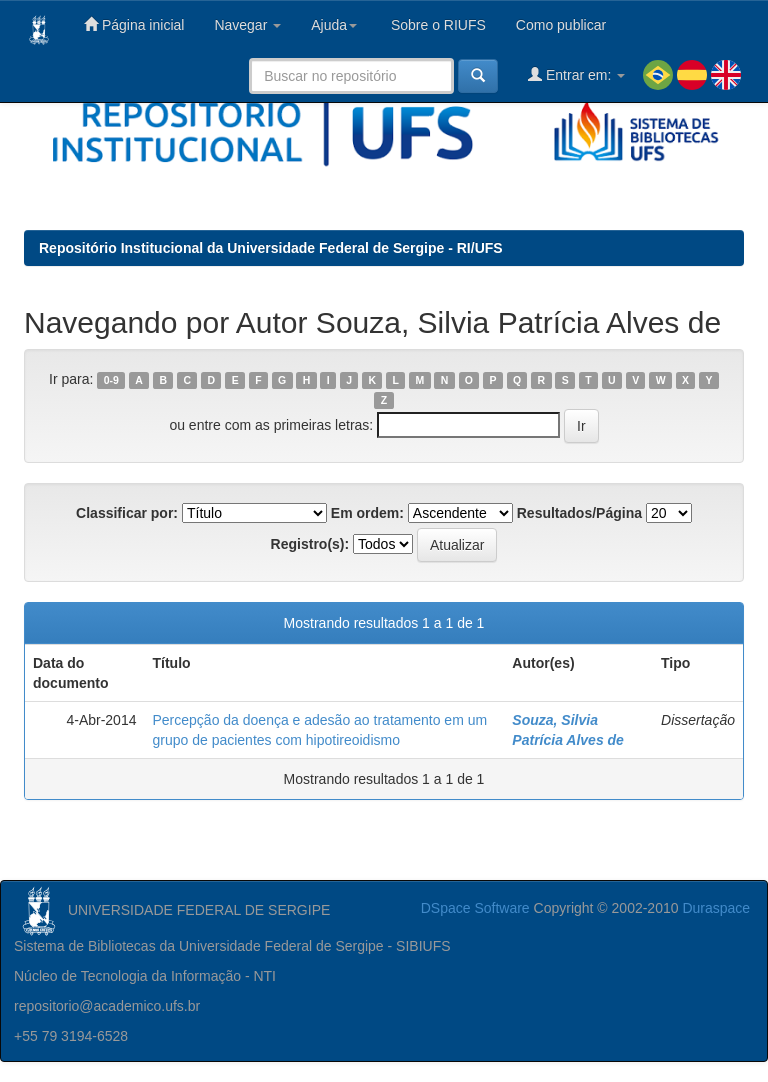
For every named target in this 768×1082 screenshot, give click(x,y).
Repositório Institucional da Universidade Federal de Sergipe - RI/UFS (271, 248)
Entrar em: (576, 74)
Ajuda (334, 25)
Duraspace (716, 908)
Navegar (247, 25)
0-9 (111, 380)
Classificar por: (127, 513)
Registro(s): (310, 544)
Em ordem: (367, 513)
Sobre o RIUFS (436, 25)
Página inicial (134, 24)
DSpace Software (475, 908)
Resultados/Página (579, 513)
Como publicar (561, 25)
